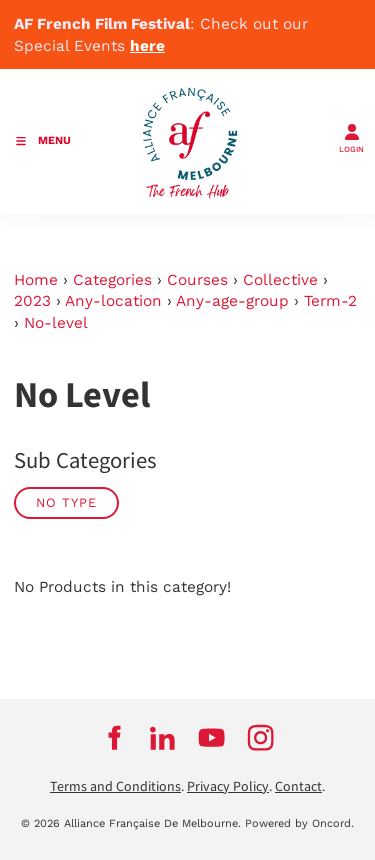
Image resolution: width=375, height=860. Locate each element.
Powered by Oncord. (299, 823)
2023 (32, 301)
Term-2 (330, 301)
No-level (56, 323)
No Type (66, 502)
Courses (197, 280)
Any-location (113, 301)
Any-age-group (232, 301)
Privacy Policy (228, 787)
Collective (280, 280)
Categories (112, 280)
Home (36, 280)
